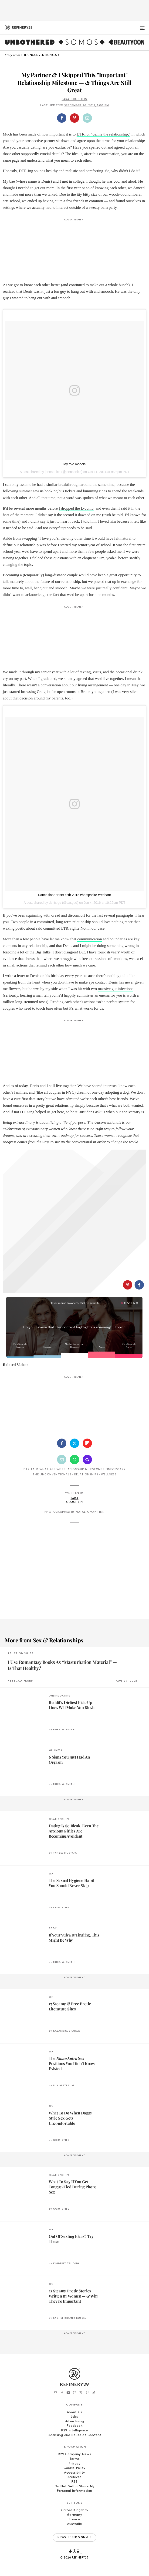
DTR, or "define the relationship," (103, 134)
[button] (74, 118)
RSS (74, 2482)
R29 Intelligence (74, 2430)
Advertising (74, 2421)
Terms (74, 2459)
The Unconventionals (52, 1474)
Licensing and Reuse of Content (74, 2435)
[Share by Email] (87, 118)
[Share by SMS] (87, 1459)
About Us (74, 2412)
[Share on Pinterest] (74, 118)
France (74, 2519)
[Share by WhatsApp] (74, 1459)
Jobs (74, 2417)
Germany (74, 2515)
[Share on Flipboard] (87, 1443)
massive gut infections (115, 989)
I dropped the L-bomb (76, 508)
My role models (75, 464)
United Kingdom (74, 2510)
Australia (74, 2524)
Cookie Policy (74, 2468)
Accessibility (74, 2473)
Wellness (108, 1474)
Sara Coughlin (75, 99)
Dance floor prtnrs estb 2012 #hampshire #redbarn (74, 895)
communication (89, 939)
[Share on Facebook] (61, 118)
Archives (75, 2477)
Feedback (75, 2426)
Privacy (74, 2463)
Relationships (86, 1474)
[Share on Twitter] (74, 1443)
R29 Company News (74, 2454)
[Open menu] (142, 26)
